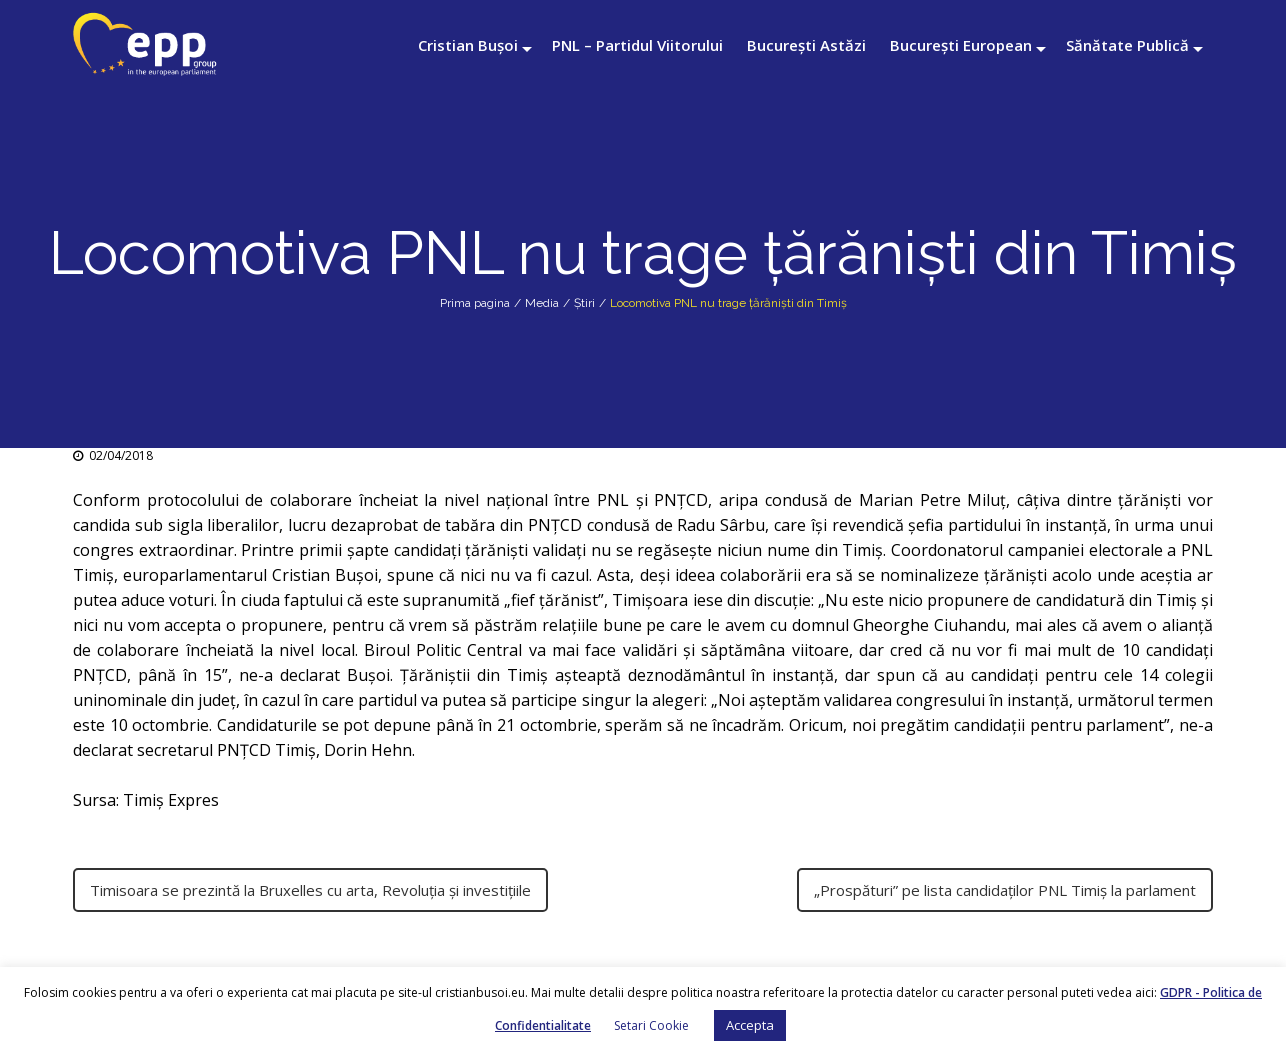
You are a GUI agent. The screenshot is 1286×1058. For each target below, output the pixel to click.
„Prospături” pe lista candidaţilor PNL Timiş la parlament (1005, 890)
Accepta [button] (750, 1025)
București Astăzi (806, 45)
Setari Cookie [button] (651, 1025)
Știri (584, 303)
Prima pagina (475, 303)
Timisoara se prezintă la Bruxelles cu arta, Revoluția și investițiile (310, 890)
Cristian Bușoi (468, 45)
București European (961, 45)
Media (542, 303)
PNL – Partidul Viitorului (637, 45)
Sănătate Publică (1127, 45)
